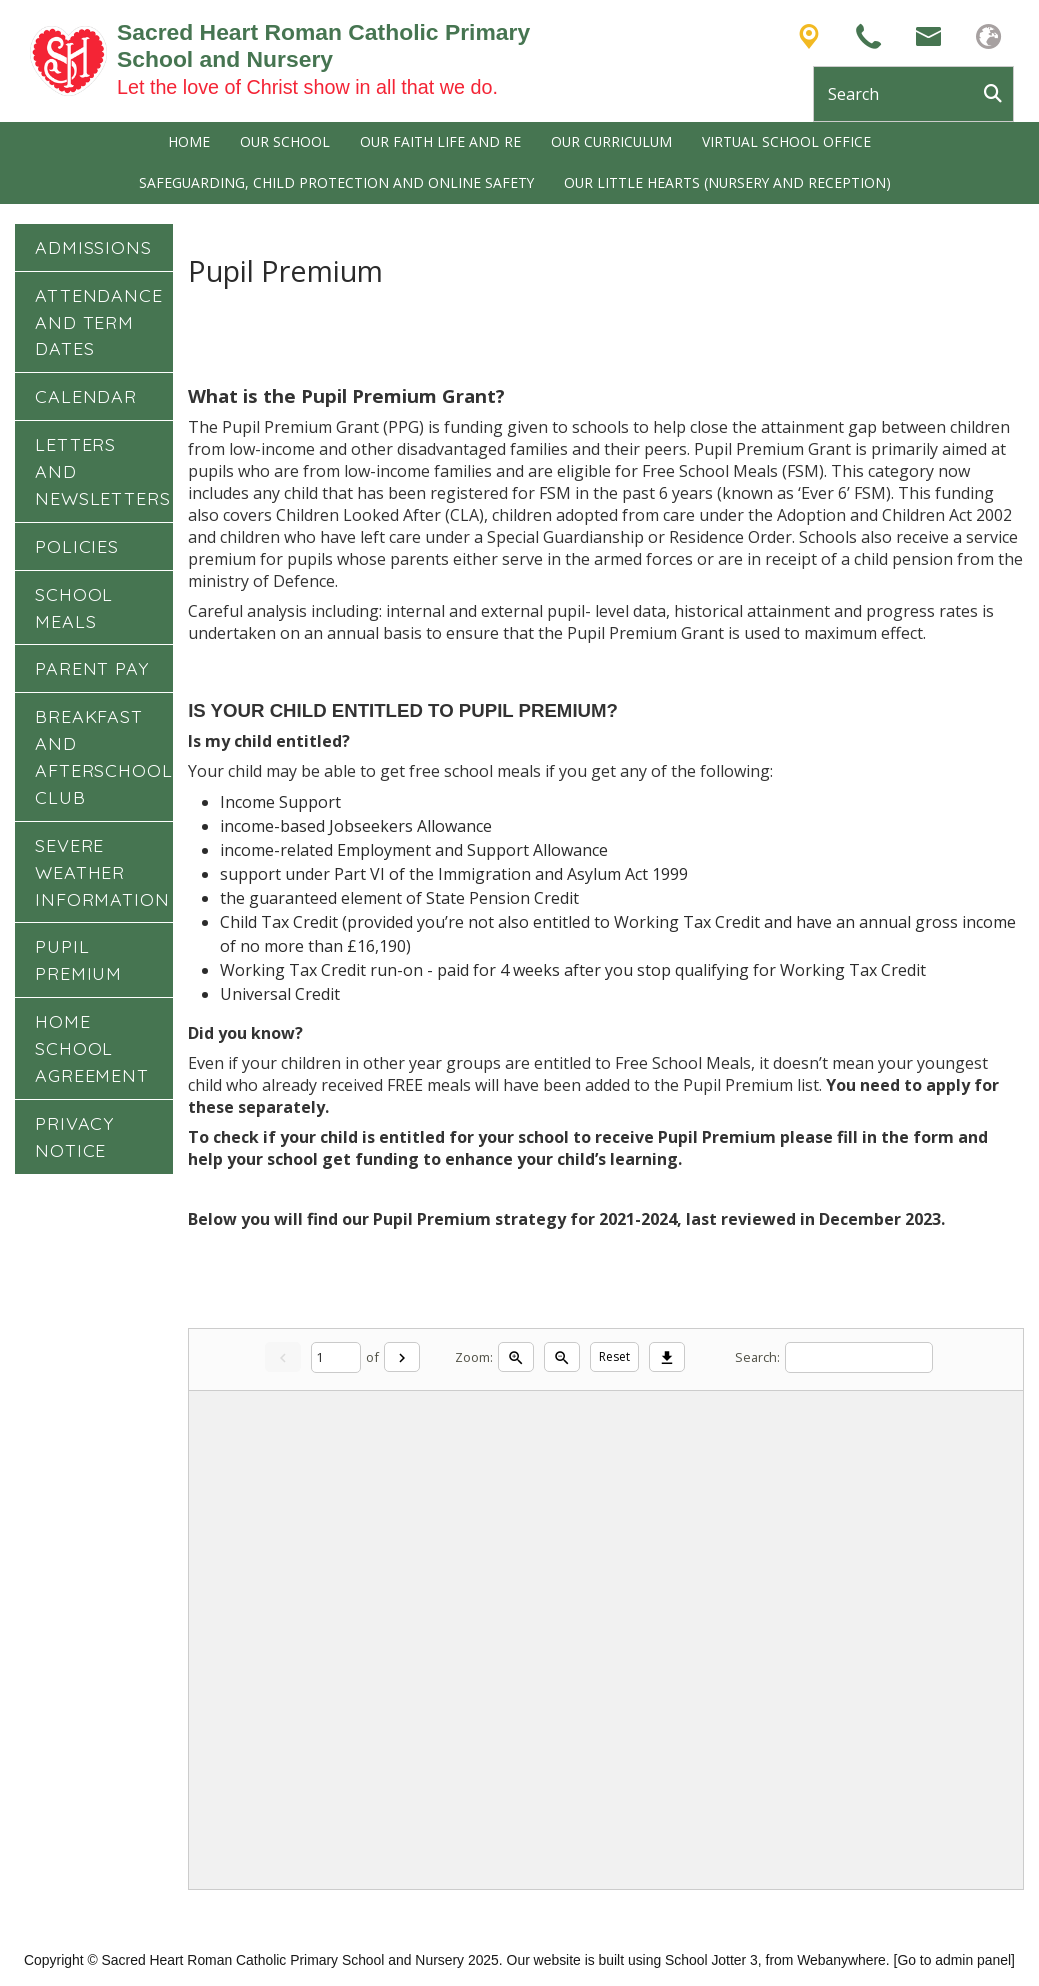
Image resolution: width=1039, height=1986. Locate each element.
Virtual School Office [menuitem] (786, 141)
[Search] (998, 94)
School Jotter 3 (711, 1960)
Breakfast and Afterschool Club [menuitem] (104, 756)
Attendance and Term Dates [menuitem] (99, 322)
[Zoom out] (562, 1357)
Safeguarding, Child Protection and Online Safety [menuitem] (336, 182)
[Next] (402, 1357)
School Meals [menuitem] (74, 607)
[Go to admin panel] (954, 1960)
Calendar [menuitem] (86, 396)
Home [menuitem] (189, 141)
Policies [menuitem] (77, 546)
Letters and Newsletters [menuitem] (103, 471)
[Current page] (336, 1357)
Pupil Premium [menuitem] (78, 959)
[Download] (667, 1357)
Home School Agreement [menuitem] (92, 1048)
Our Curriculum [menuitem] (611, 141)
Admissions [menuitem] (93, 247)
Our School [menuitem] (285, 141)
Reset (614, 1356)
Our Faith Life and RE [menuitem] (440, 141)
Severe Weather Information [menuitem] (102, 872)
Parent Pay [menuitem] (92, 668)
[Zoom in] (516, 1357)
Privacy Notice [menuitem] (74, 1136)
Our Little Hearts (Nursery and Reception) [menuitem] (727, 182)
